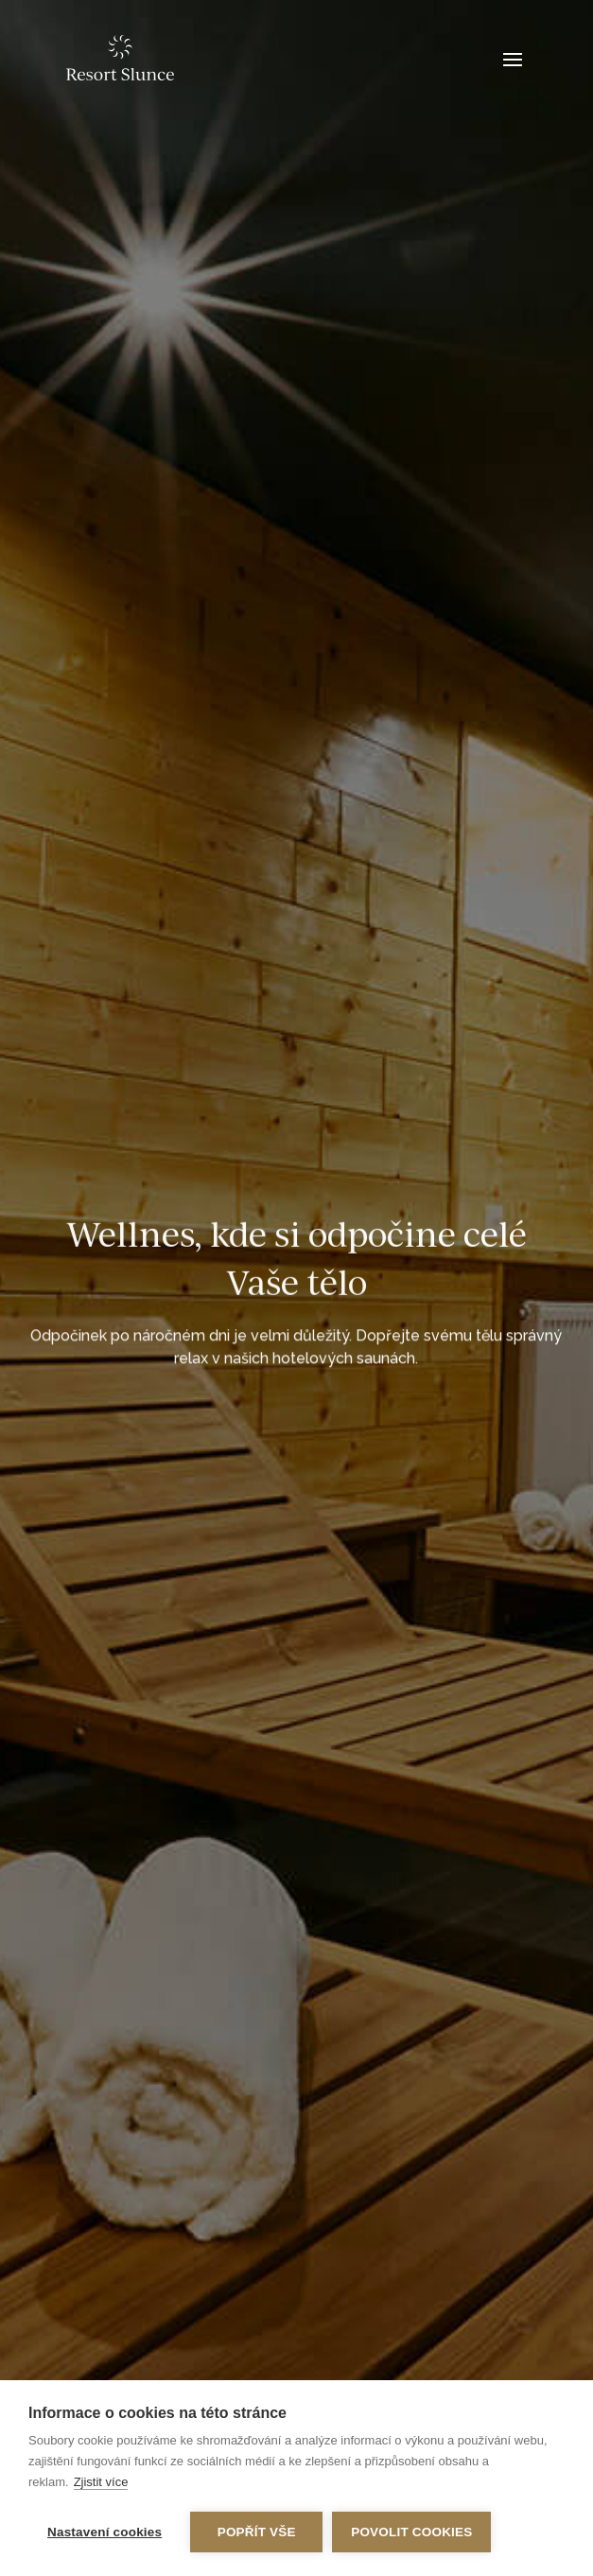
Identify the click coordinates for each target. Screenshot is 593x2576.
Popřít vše (257, 2532)
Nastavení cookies (104, 2532)
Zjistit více (101, 2482)
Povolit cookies (411, 2532)
